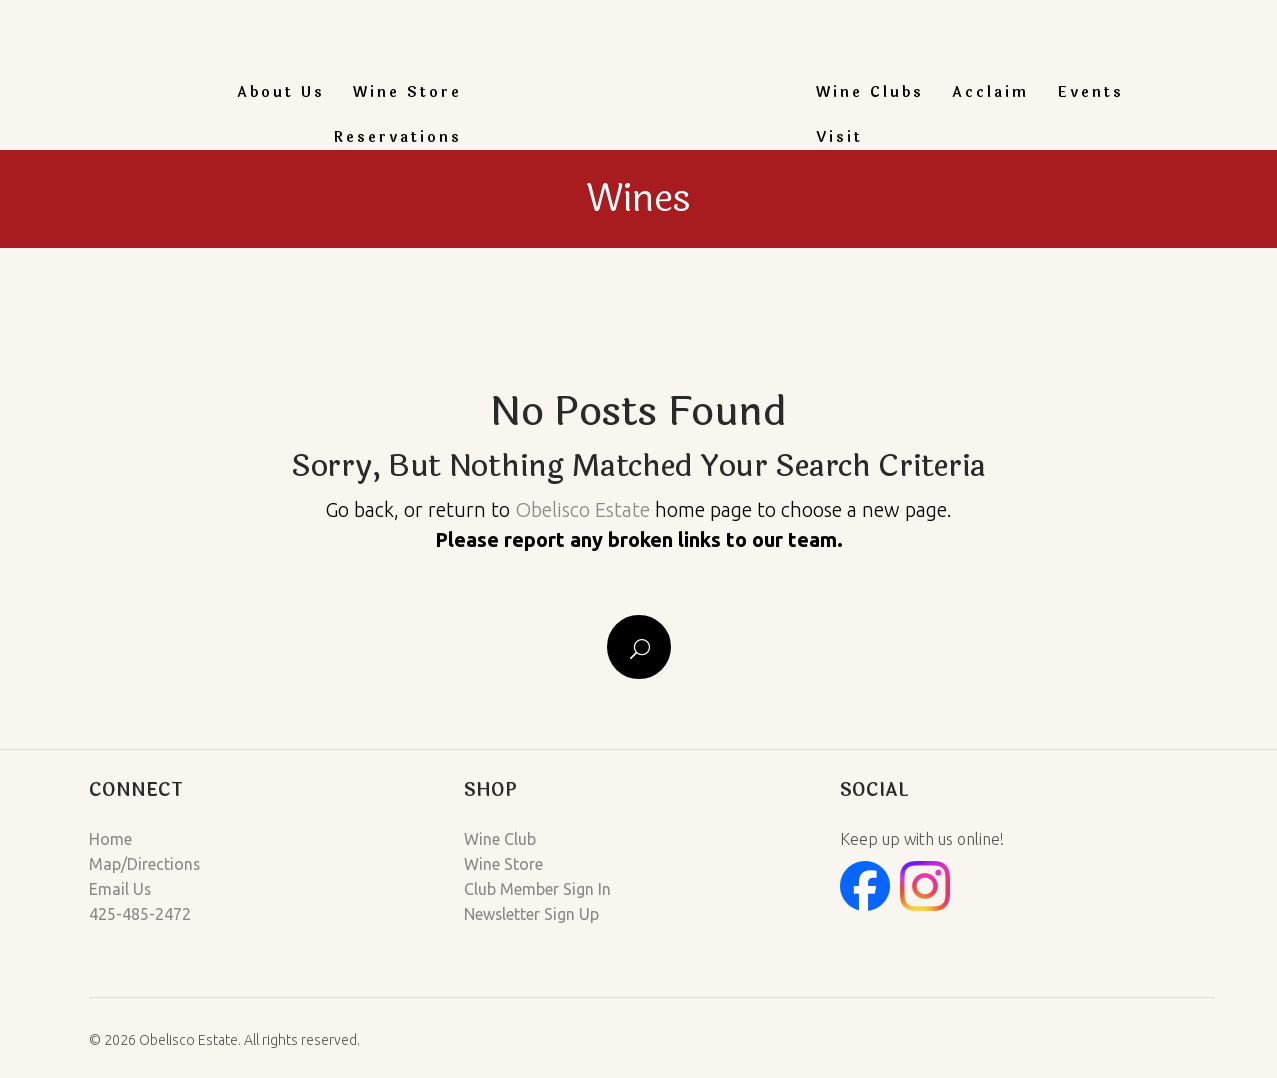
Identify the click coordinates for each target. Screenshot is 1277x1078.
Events (1090, 92)
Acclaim (990, 92)
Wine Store (407, 92)
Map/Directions (145, 863)
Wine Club (500, 839)
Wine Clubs (870, 92)
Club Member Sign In (537, 887)
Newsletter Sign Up (532, 911)
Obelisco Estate (582, 509)
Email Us (120, 887)
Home (110, 839)
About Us (281, 92)
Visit (839, 137)
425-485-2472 (140, 911)
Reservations (398, 137)
